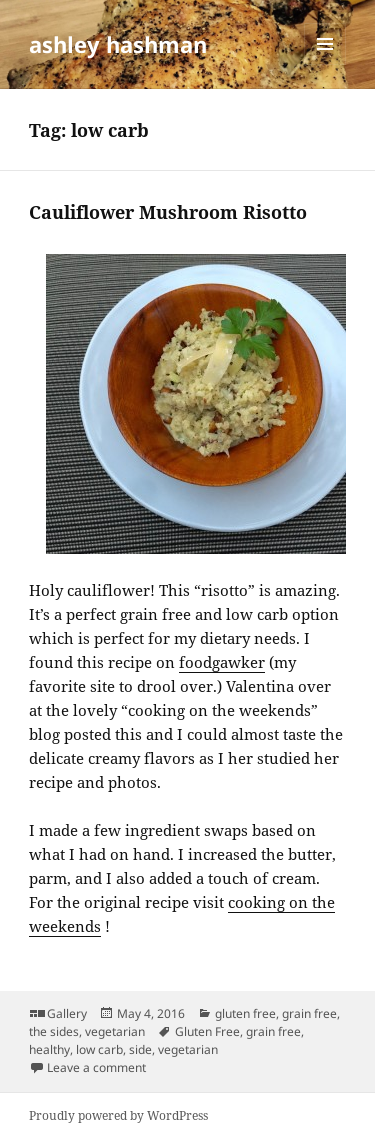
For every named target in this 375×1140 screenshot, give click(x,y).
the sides (54, 1031)
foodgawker (222, 662)
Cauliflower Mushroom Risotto (168, 212)
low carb (99, 1049)
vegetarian (115, 1031)
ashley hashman (118, 44)
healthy (49, 1049)
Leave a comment (96, 1067)
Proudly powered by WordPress (118, 1115)
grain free (309, 1013)
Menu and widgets (325, 64)
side (140, 1049)
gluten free (245, 1013)
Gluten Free (207, 1031)
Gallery (67, 1013)
